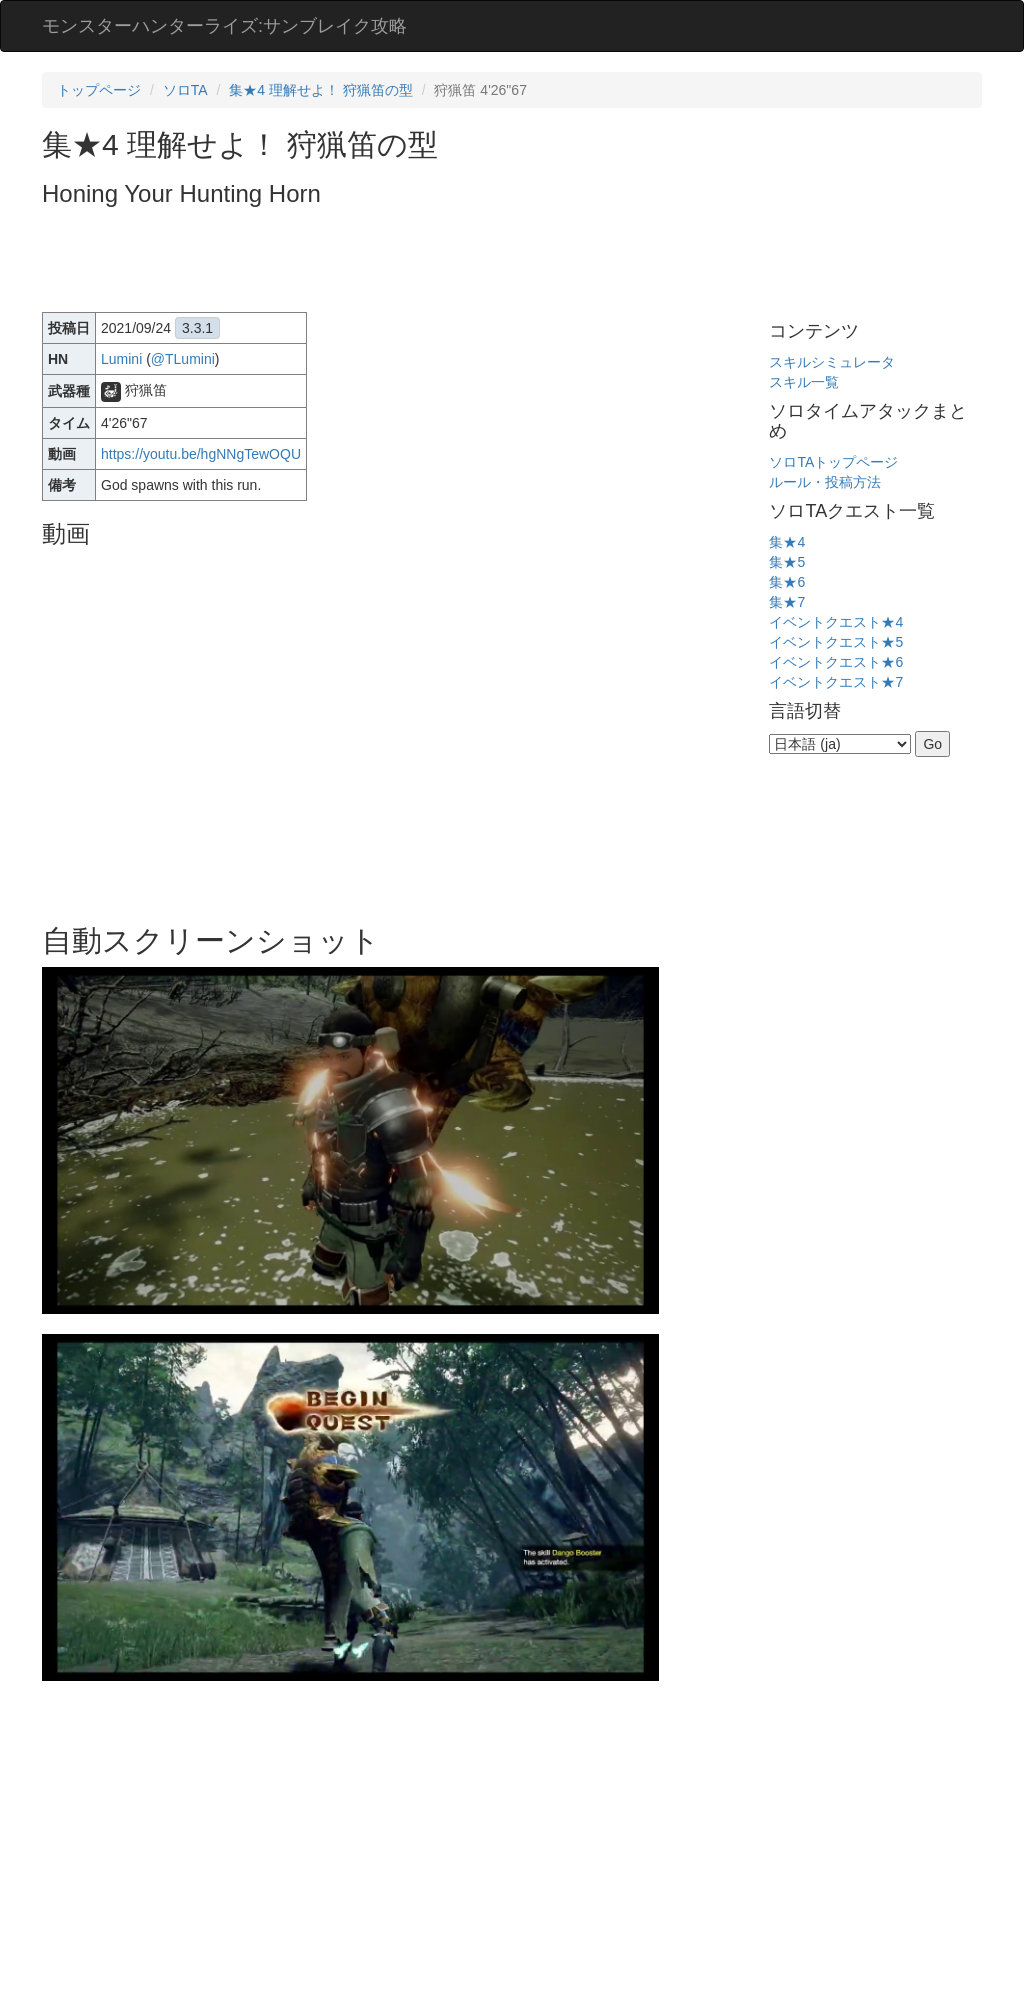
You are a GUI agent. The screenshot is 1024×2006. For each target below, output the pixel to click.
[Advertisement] (406, 262)
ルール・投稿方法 (825, 482)
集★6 (787, 582)
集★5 (787, 562)
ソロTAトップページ (833, 462)
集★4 (787, 542)
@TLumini (183, 359)
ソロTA (185, 90)
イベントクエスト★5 (836, 642)
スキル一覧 (804, 382)
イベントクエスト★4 (836, 622)
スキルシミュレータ (832, 362)
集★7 (787, 602)
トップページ (99, 90)
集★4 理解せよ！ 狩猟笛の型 (321, 90)
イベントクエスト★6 (836, 662)
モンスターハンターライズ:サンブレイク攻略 (224, 26)
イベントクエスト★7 (836, 682)
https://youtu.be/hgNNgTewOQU (201, 454)
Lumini (121, 359)
